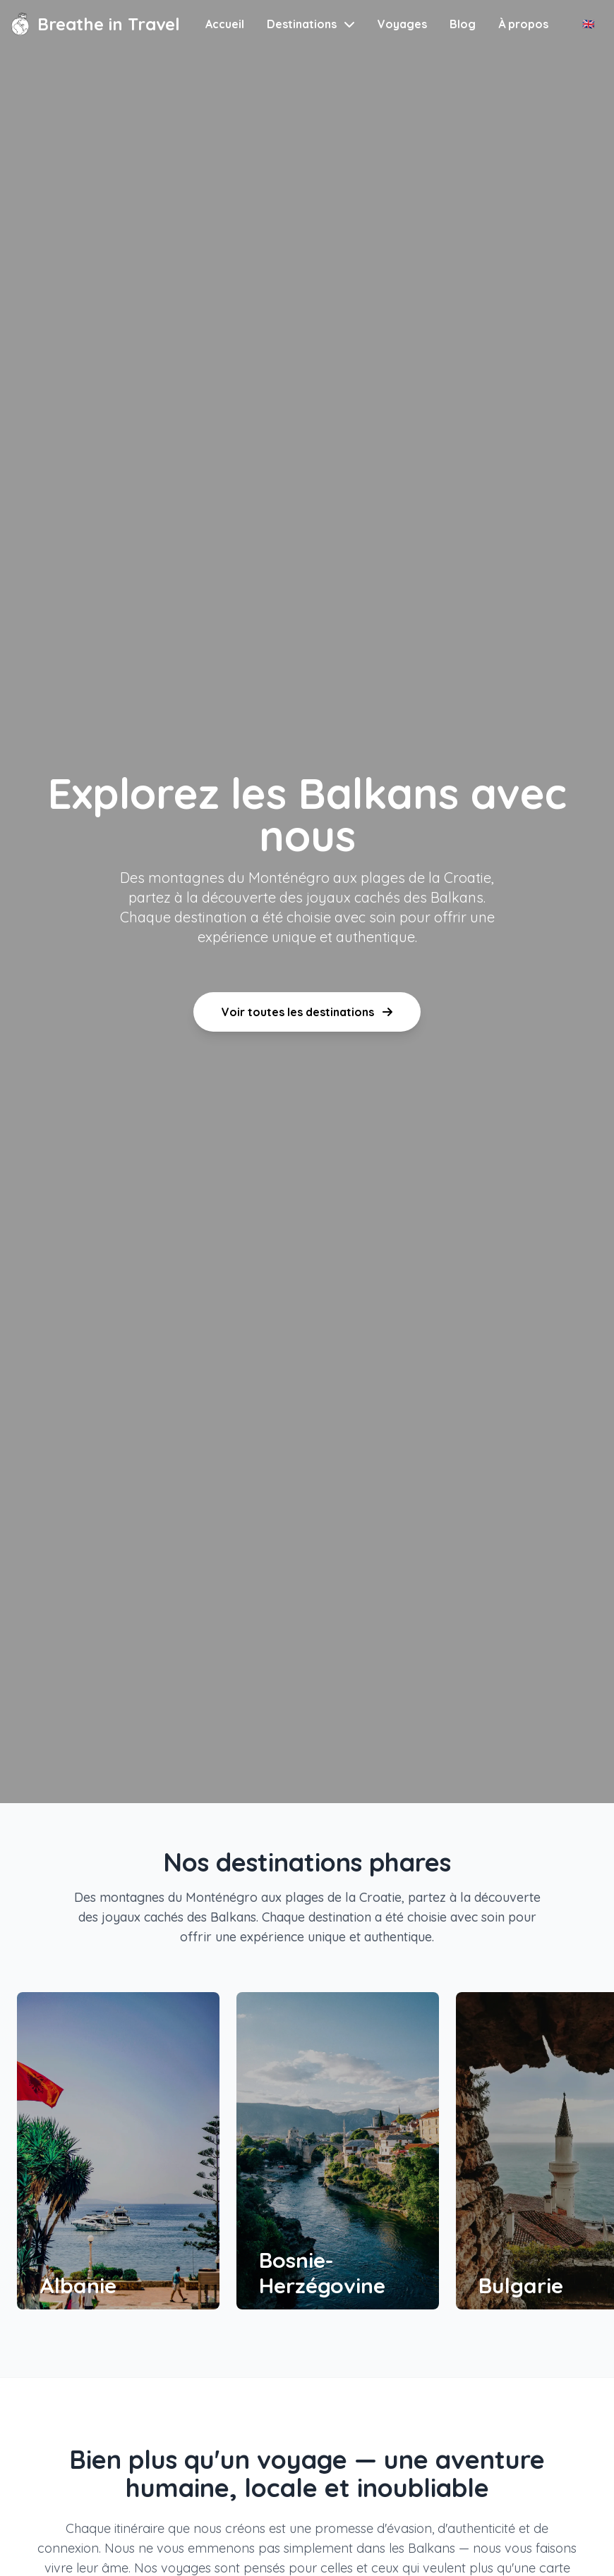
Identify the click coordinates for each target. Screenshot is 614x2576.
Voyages (402, 24)
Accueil (224, 24)
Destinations (311, 24)
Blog (463, 24)
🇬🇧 (588, 24)
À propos (523, 24)
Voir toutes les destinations (307, 1012)
